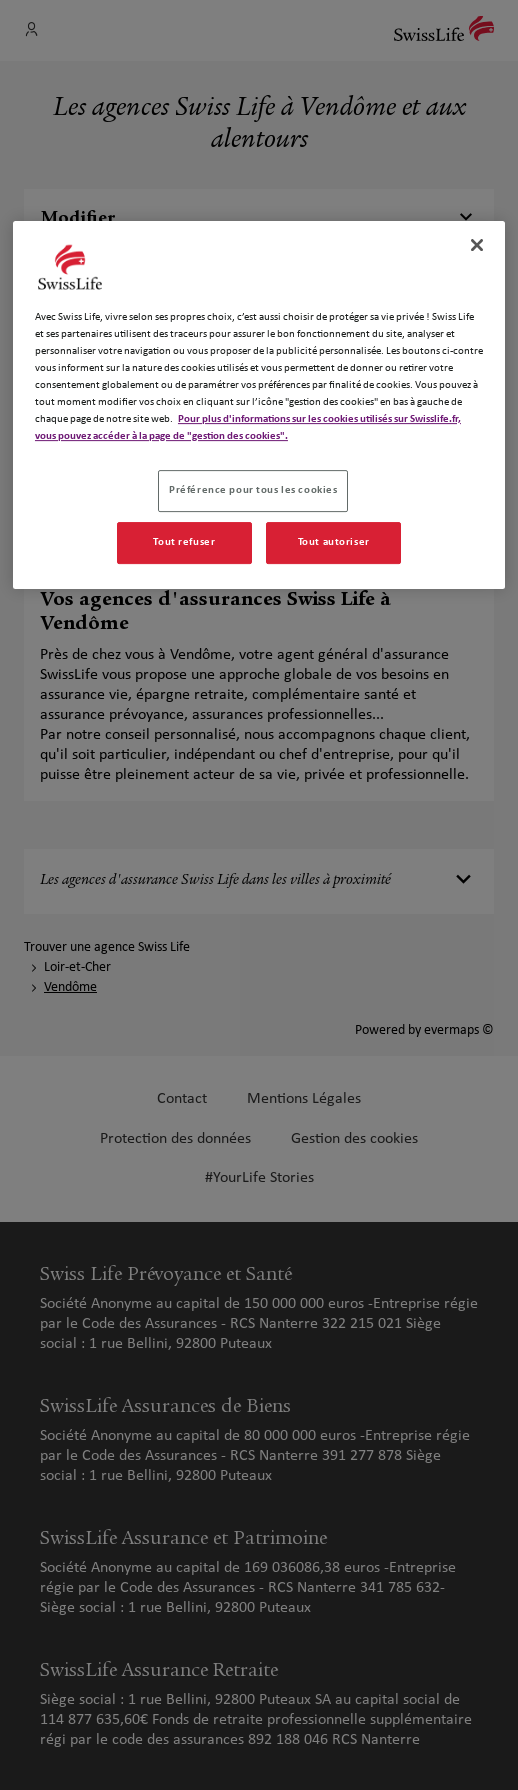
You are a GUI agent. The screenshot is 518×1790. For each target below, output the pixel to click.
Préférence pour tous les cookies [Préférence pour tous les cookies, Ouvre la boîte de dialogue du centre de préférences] (253, 490)
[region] (259, 405)
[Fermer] (477, 245)
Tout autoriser (334, 542)
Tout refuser (184, 542)
